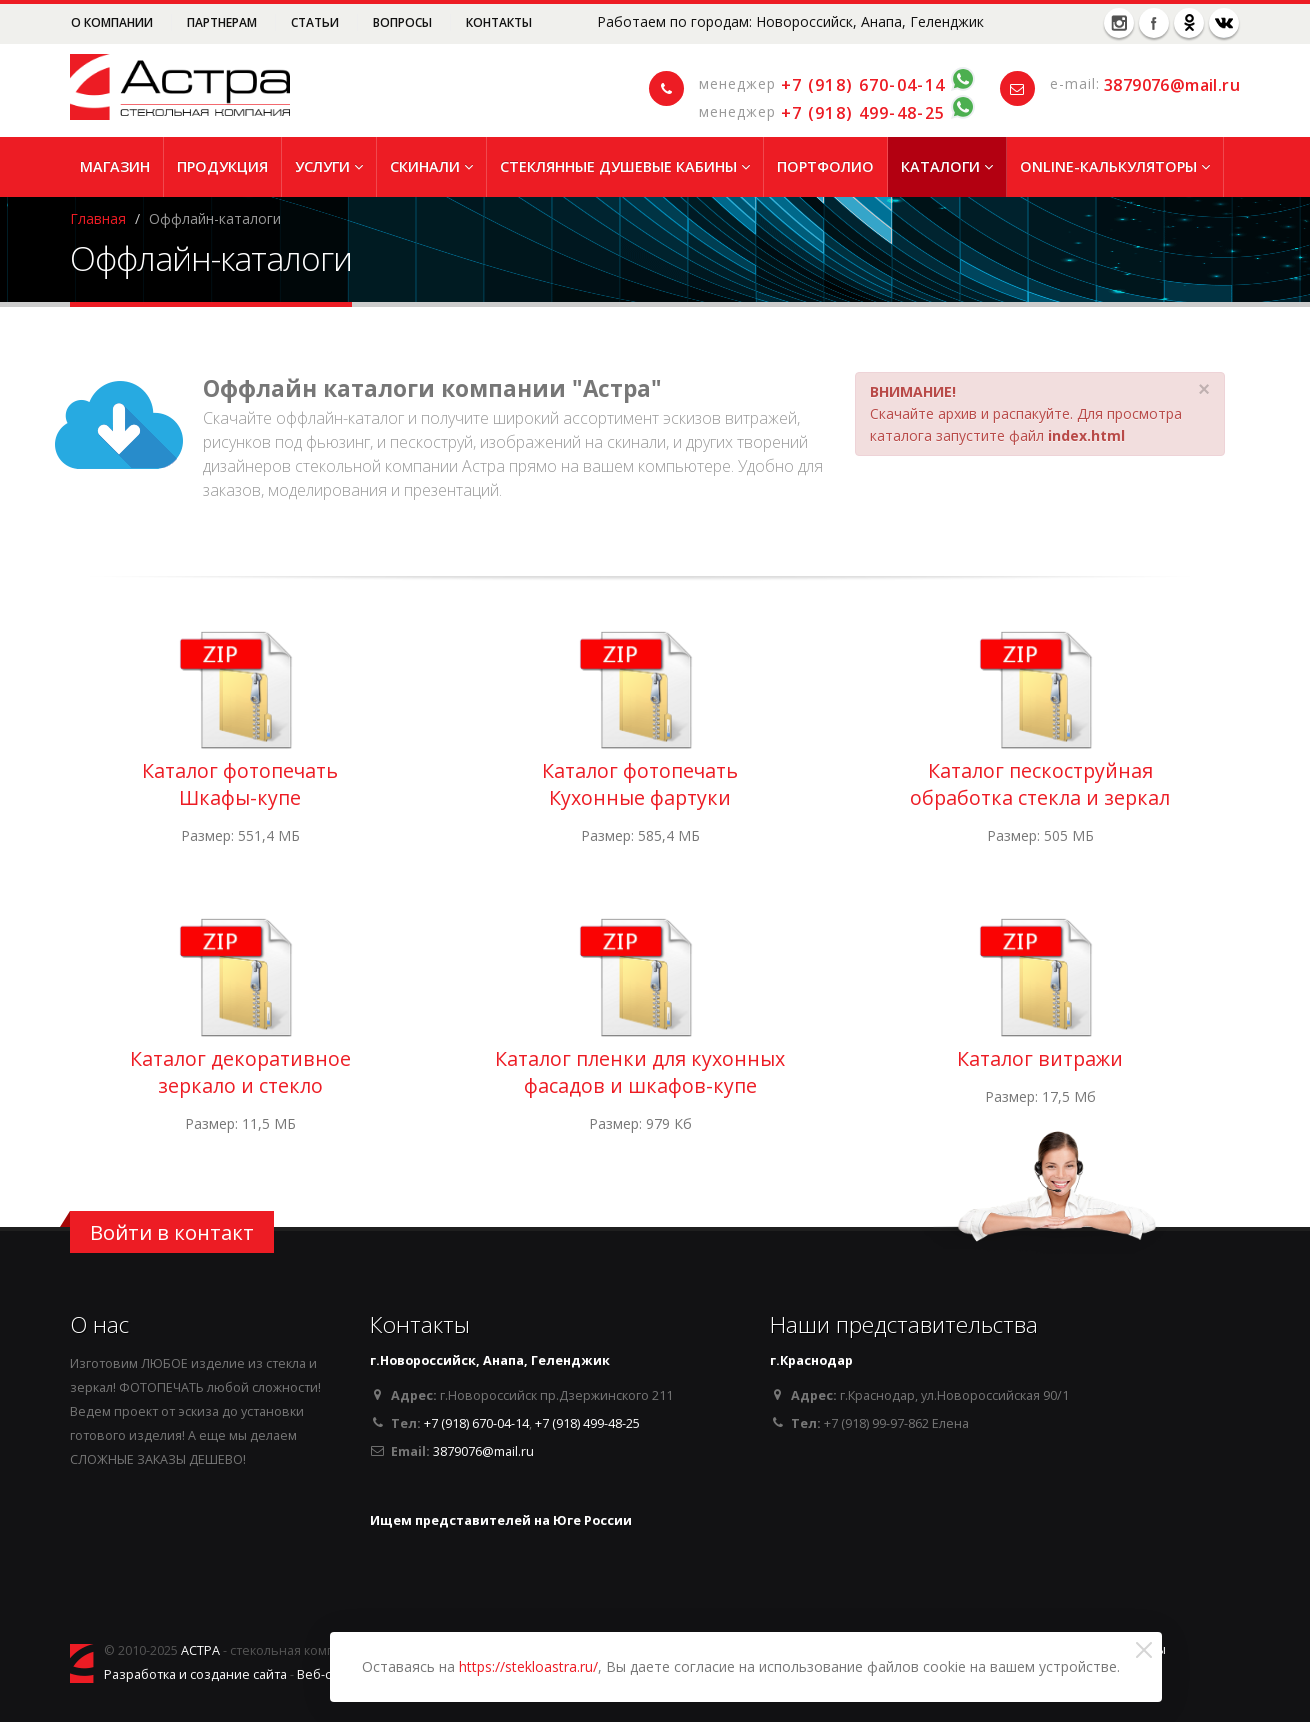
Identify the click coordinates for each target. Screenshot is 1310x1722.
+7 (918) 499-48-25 (863, 113)
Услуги (329, 166)
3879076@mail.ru (1172, 85)
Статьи (316, 22)
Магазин (115, 166)
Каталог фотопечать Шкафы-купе (240, 784)
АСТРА (200, 1650)
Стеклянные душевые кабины (625, 166)
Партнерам (223, 22)
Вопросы (404, 22)
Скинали (431, 166)
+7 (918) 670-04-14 (863, 85)
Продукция (222, 166)
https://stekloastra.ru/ (528, 1666)
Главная (98, 218)
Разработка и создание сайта (195, 1674)
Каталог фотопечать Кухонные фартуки (640, 784)
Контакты (499, 22)
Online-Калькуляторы (1115, 166)
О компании (113, 22)
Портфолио (825, 166)
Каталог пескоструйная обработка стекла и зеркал (1040, 784)
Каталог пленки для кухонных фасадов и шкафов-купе (640, 1072)
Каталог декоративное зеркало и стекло (240, 1072)
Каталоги (947, 166)
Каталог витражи (1040, 1058)
